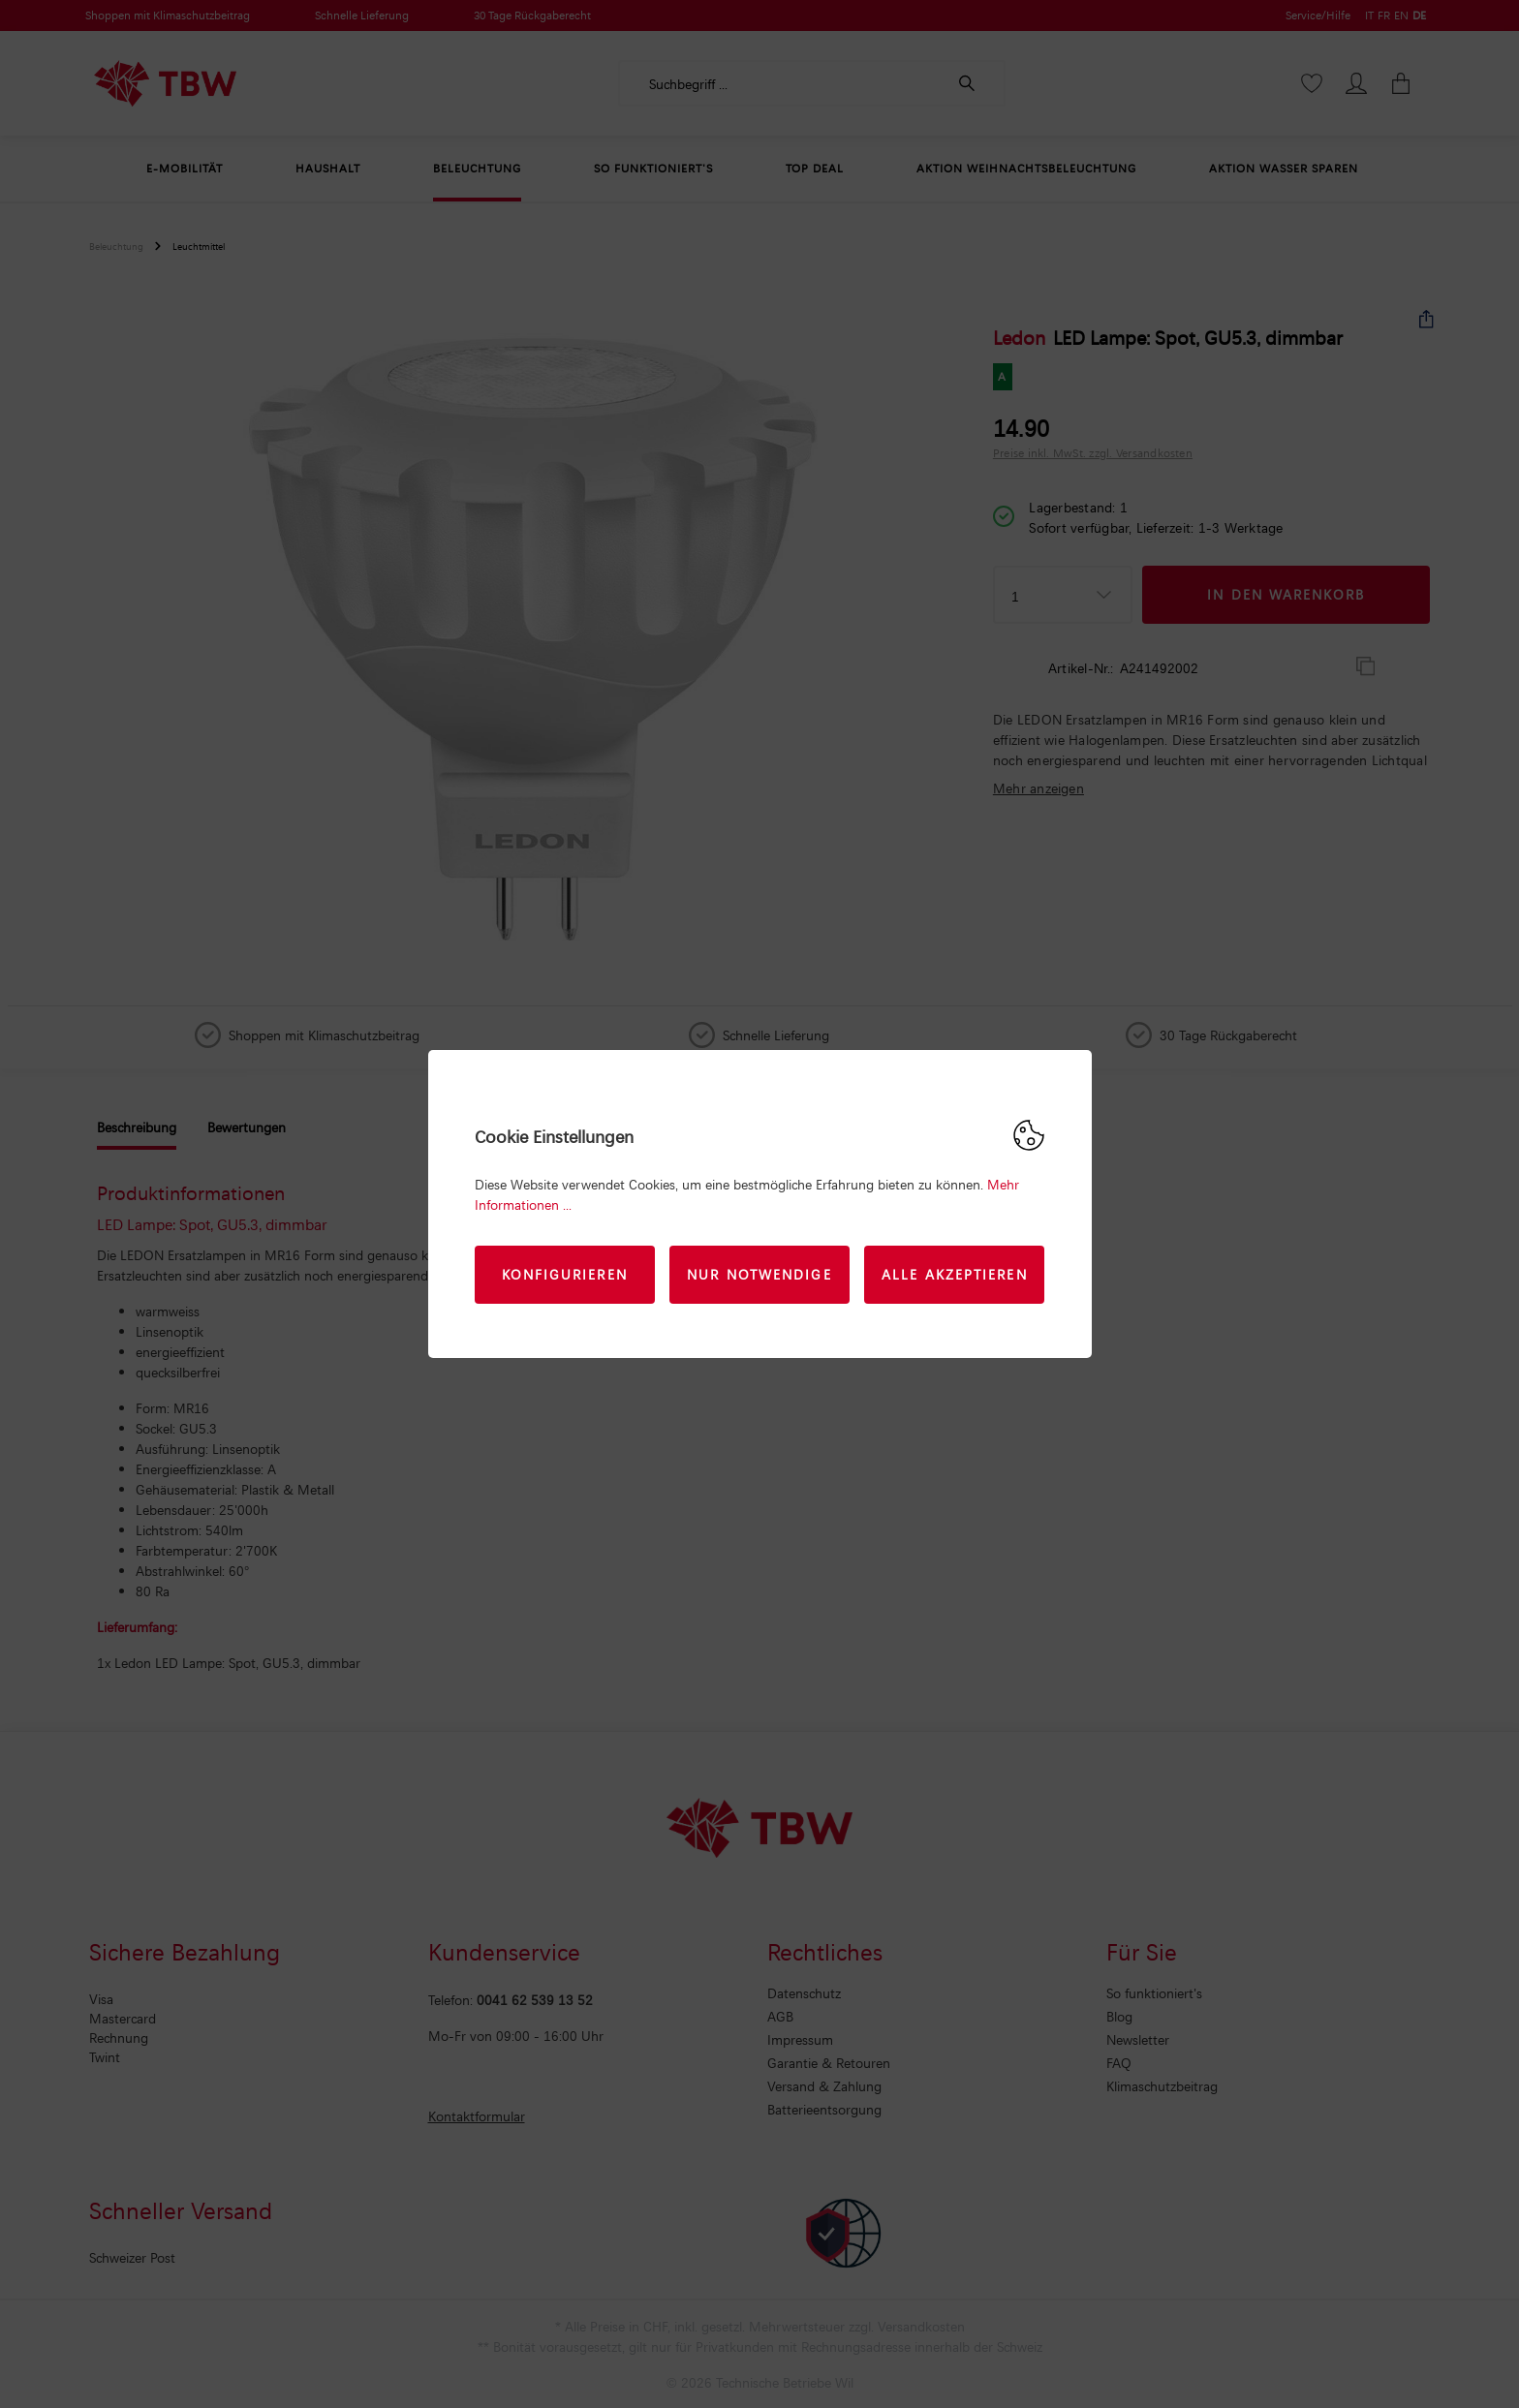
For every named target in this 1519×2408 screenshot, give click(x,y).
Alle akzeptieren (955, 1274)
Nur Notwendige (759, 1274)
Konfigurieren (565, 1274)
